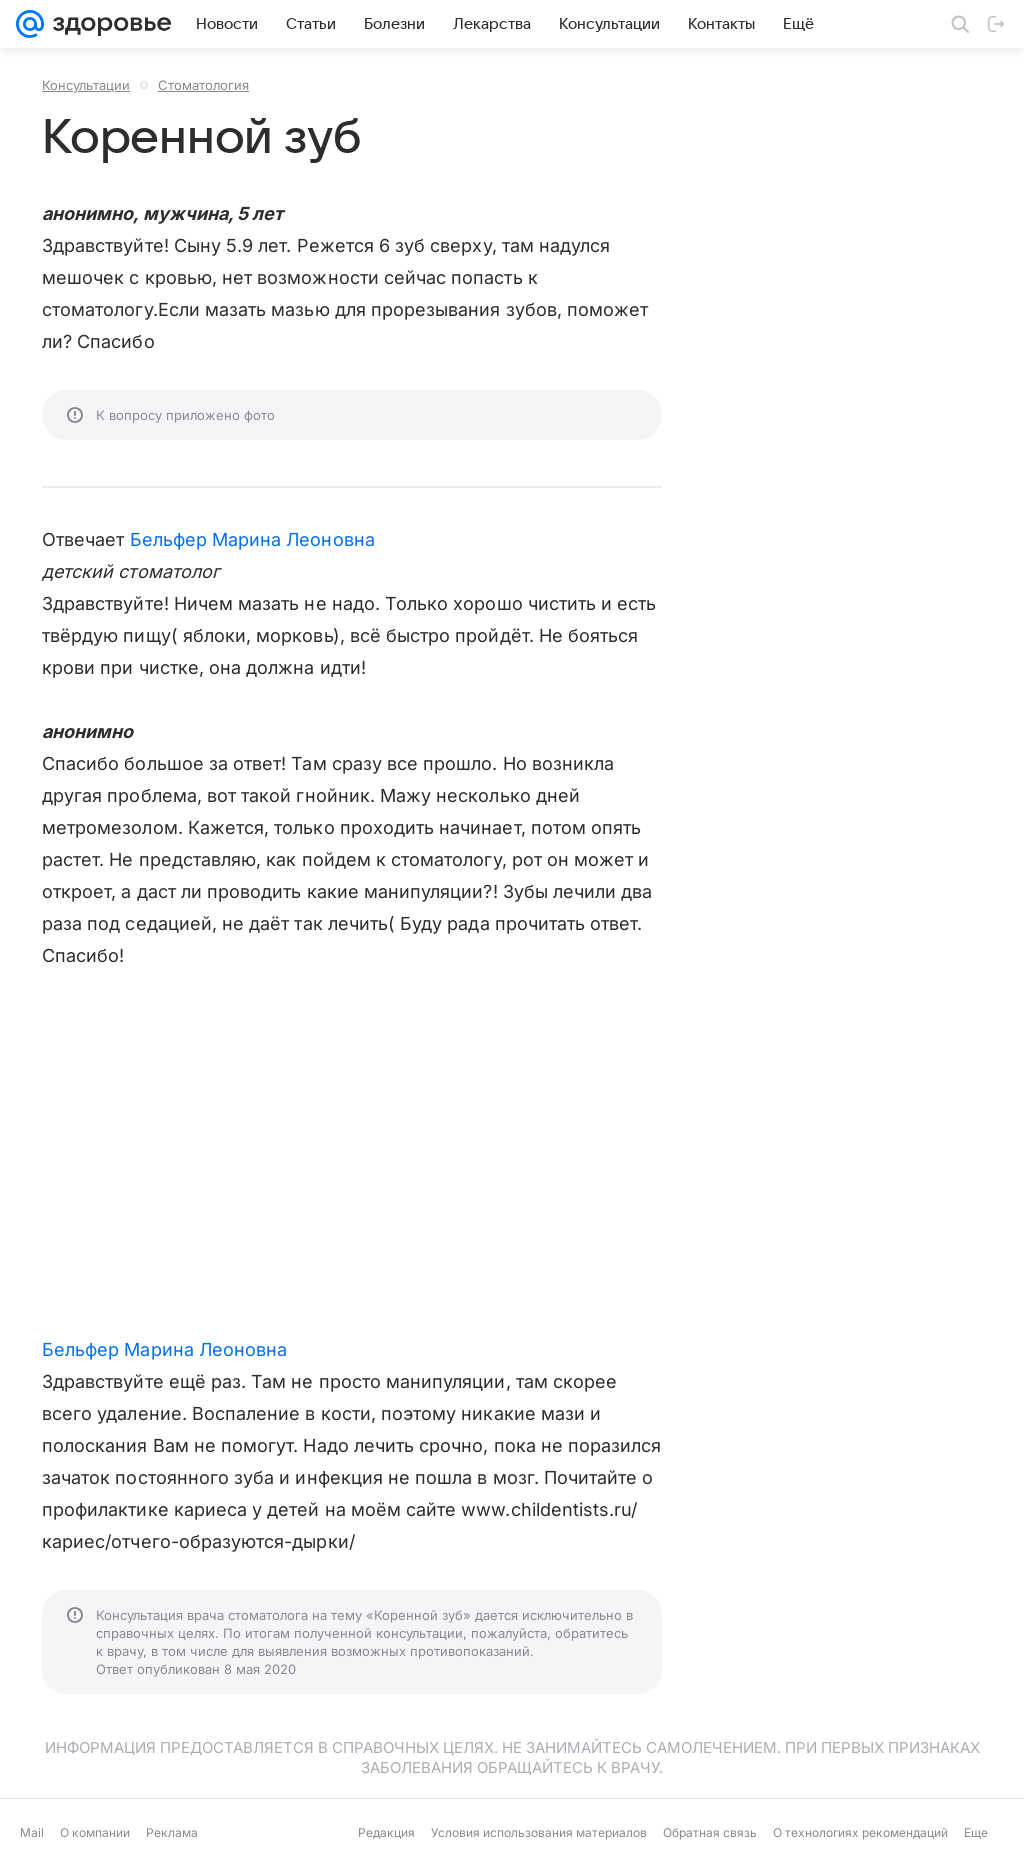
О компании (95, 1832)
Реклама (172, 1832)
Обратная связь (710, 1832)
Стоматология (203, 85)
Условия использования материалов (539, 1832)
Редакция (386, 1832)
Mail (32, 1832)
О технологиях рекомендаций (860, 1832)
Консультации (86, 85)
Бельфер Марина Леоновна (252, 539)
